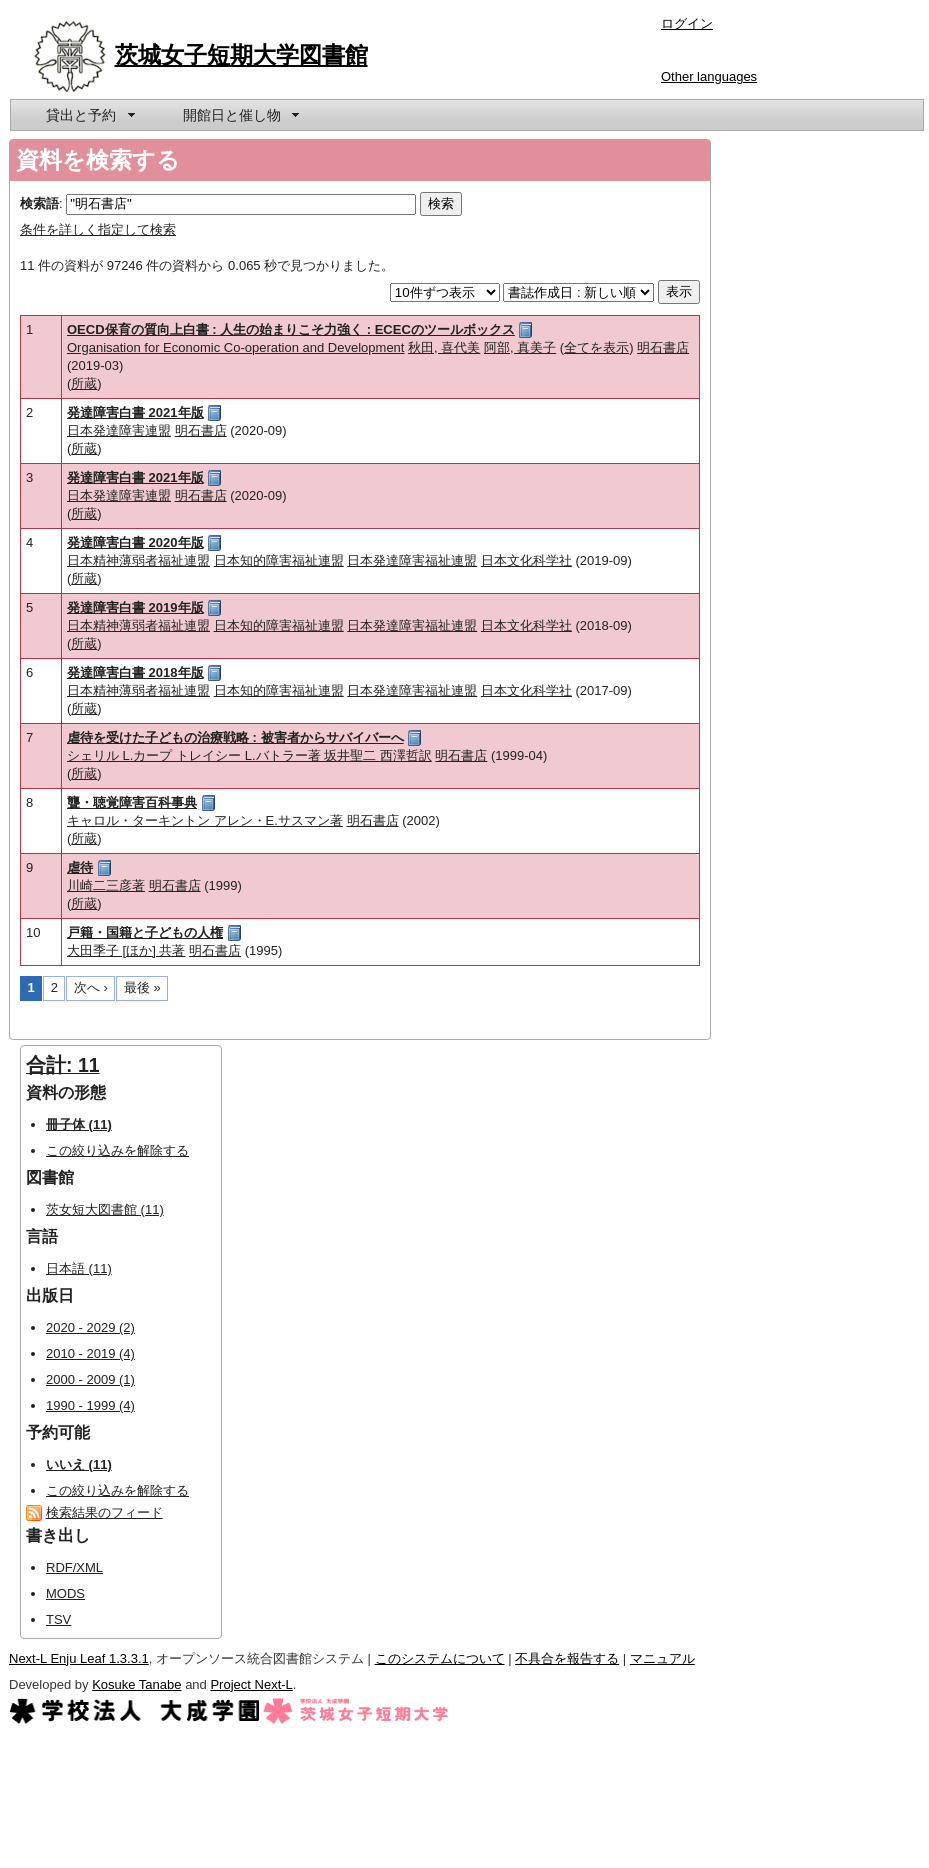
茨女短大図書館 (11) (105, 1209)
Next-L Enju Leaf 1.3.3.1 (79, 1658)
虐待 (80, 867)
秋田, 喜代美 (444, 347)
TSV (58, 1619)
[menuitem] (89, 115)
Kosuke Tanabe (136, 1684)
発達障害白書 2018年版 (135, 672)
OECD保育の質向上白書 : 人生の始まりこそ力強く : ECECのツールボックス (291, 329)
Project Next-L (251, 1684)
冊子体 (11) (79, 1124)
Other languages (709, 76)
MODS (65, 1593)
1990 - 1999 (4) (90, 1405)
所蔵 (84, 383)
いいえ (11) (79, 1464)
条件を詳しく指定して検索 (98, 229)
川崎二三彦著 (106, 885)
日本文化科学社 (526, 560)
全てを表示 (596, 347)
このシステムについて (440, 1658)
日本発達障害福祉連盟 (412, 560)
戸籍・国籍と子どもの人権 (145, 932)
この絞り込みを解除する (117, 1150)
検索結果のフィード (104, 1512)
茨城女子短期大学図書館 (241, 55)
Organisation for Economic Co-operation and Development (235, 347)
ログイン (687, 23)
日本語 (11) (79, 1268)
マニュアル (662, 1658)
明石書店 (663, 347)
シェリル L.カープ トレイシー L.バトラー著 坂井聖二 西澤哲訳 (249, 755)
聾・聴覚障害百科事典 (132, 802)
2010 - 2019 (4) (90, 1353)
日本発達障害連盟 (119, 430)
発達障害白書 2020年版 (135, 542)
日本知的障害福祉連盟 (279, 560)
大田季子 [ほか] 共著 (126, 950)
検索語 (39, 203)
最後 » (142, 987)
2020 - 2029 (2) (90, 1327)
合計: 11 (63, 1065)
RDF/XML (74, 1567)
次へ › (91, 987)
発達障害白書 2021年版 (135, 412)
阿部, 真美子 (520, 347)
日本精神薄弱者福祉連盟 (138, 560)
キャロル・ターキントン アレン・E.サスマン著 (205, 820)
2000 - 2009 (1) (90, 1379)
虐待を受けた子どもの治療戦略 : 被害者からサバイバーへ (235, 737)
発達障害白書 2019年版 (135, 607)
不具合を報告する (567, 1658)
